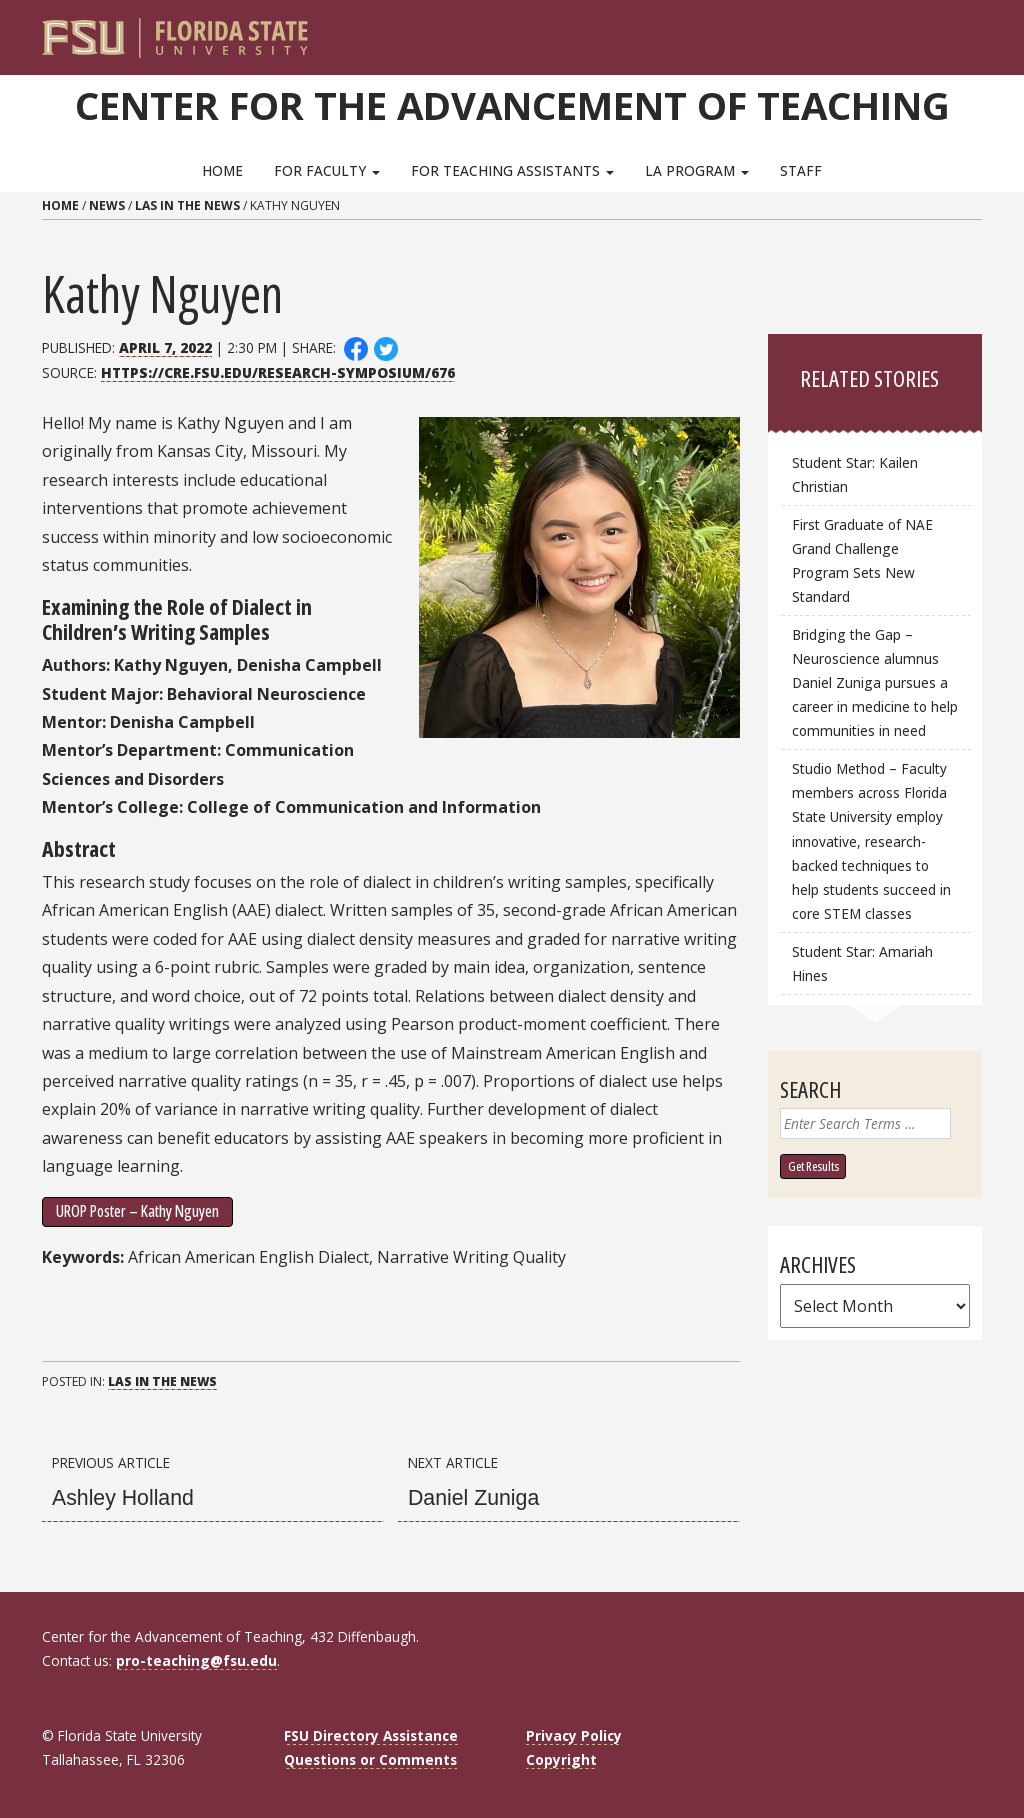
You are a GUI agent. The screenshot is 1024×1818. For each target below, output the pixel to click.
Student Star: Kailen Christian (855, 474)
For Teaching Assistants (512, 170)
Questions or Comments (370, 1759)
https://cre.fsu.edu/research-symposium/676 (278, 372)
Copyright (561, 1759)
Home (222, 170)
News (107, 205)
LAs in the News (187, 205)
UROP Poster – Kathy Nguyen (137, 1211)
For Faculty (327, 170)
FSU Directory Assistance (371, 1735)
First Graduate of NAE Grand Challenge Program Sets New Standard (862, 560)
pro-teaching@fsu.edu (196, 1660)
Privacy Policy (574, 1735)
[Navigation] (980, 30)
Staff (801, 170)
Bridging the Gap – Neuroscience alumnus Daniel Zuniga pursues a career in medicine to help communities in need (875, 683)
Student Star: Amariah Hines (862, 963)
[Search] (953, 30)
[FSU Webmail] (925, 30)
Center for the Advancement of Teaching (512, 105)
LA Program (697, 170)
